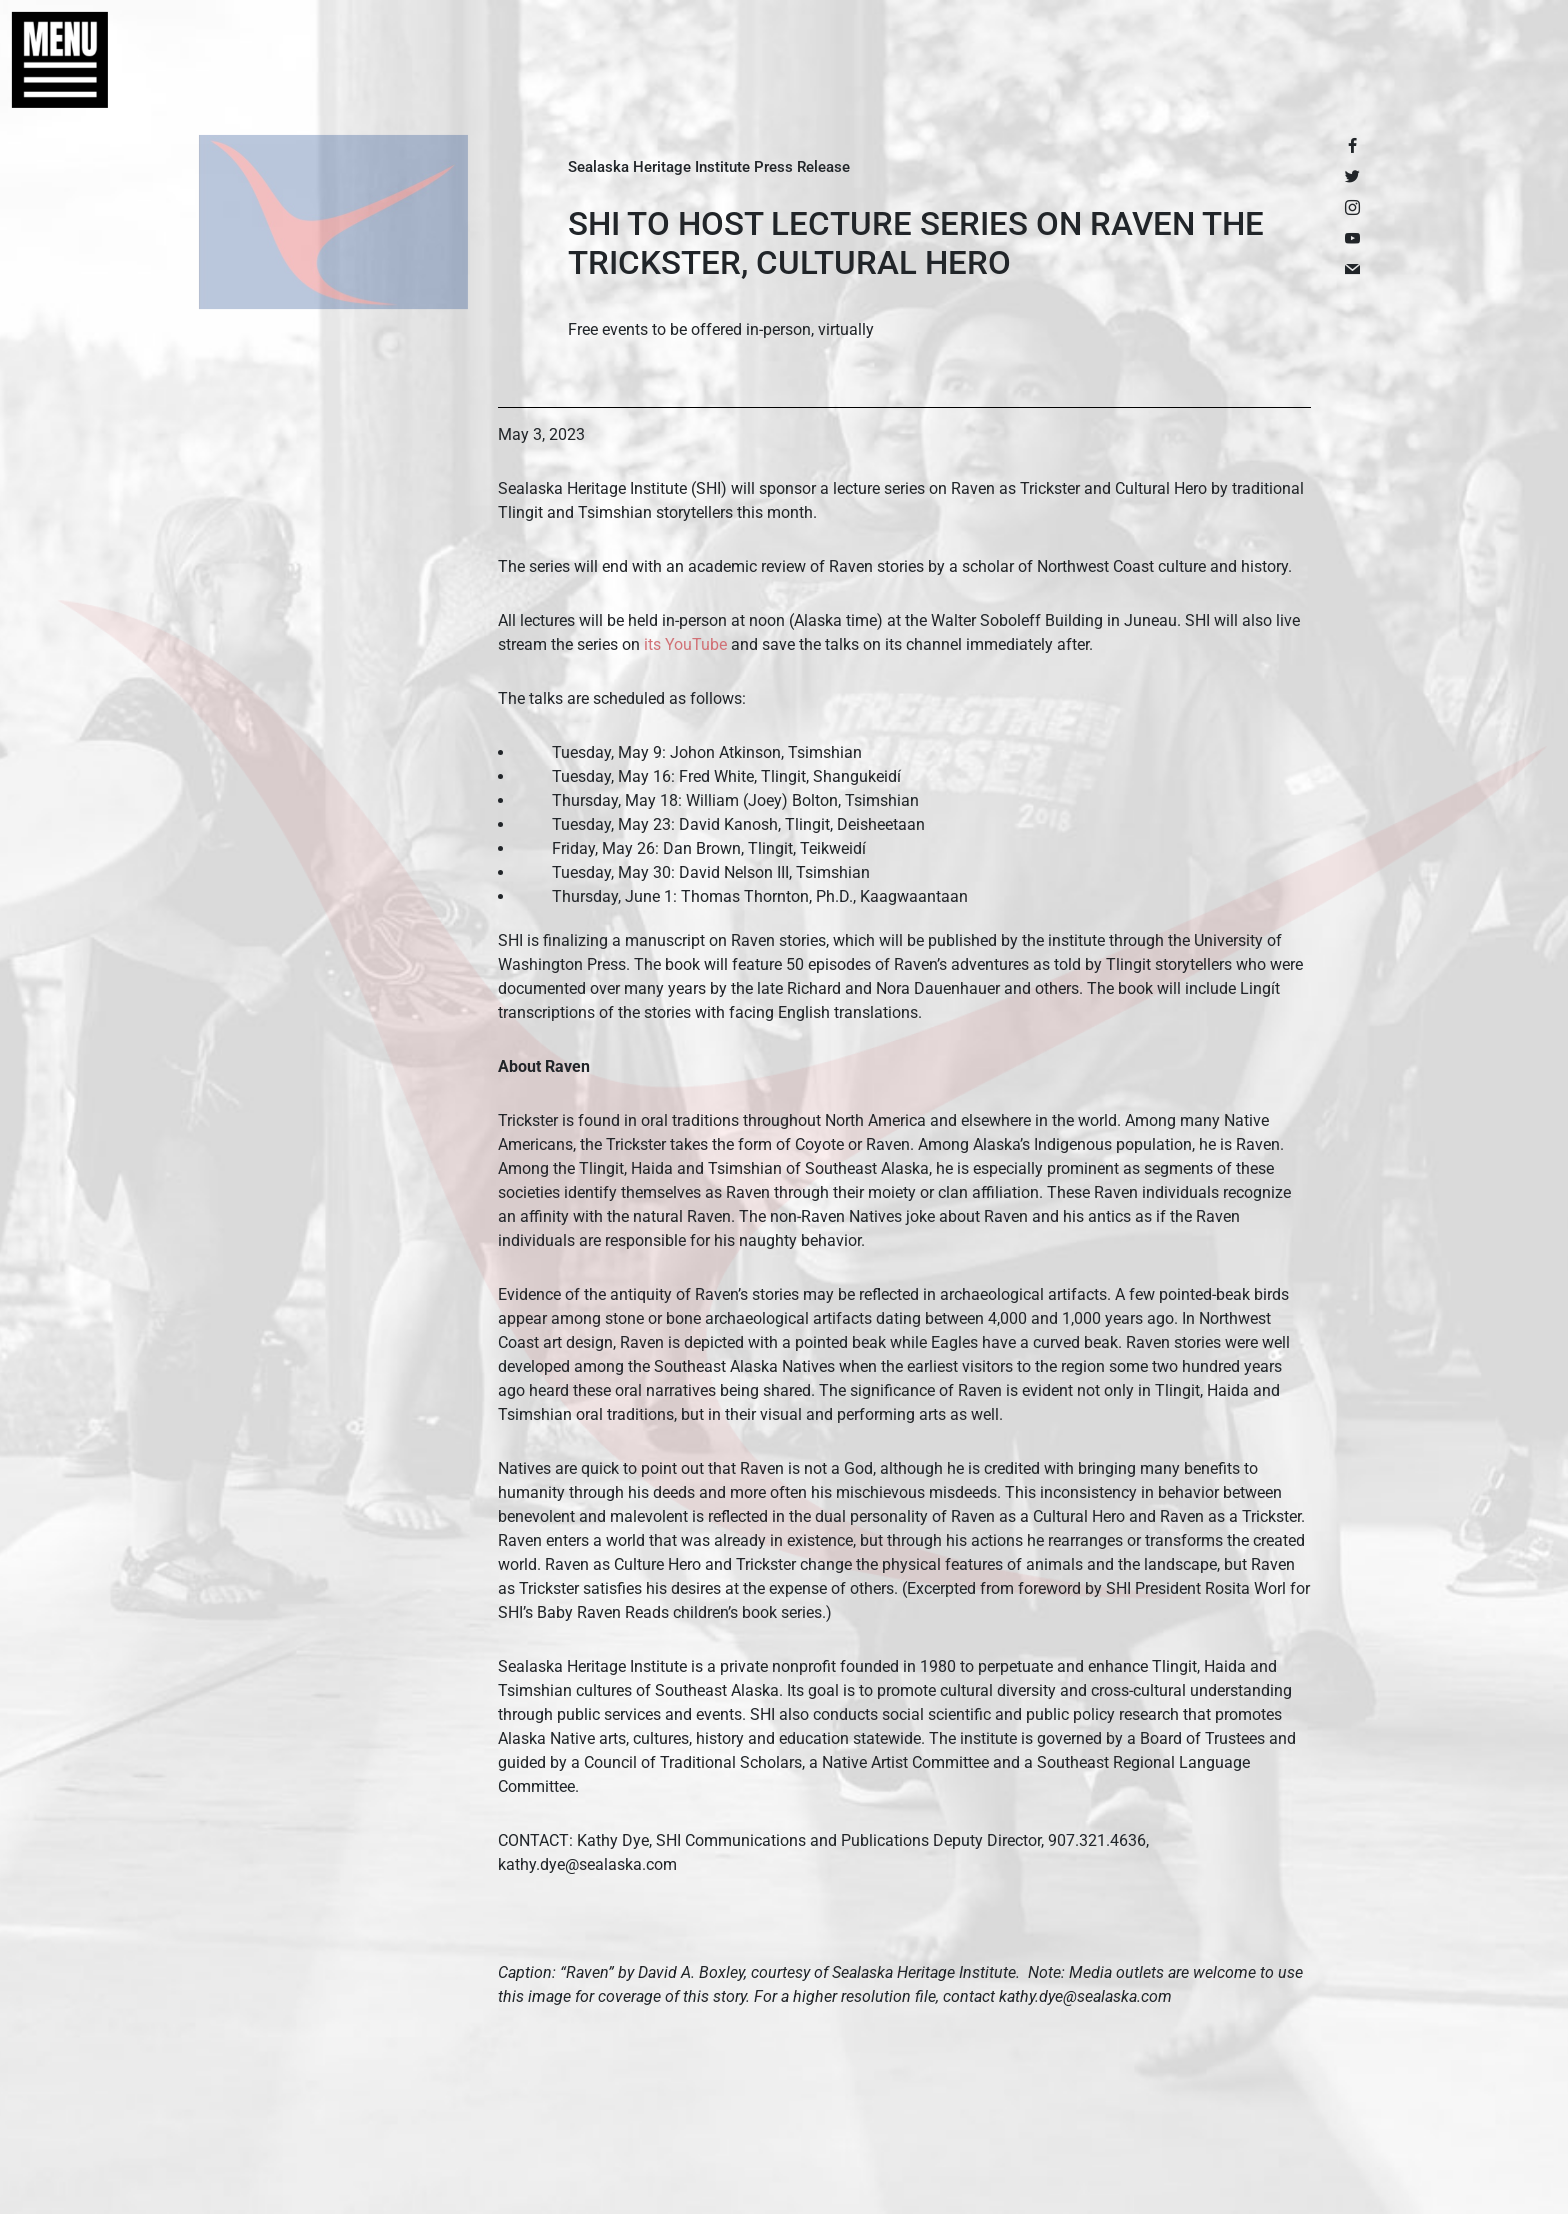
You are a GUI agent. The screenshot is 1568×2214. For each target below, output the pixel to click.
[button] (50, 60)
